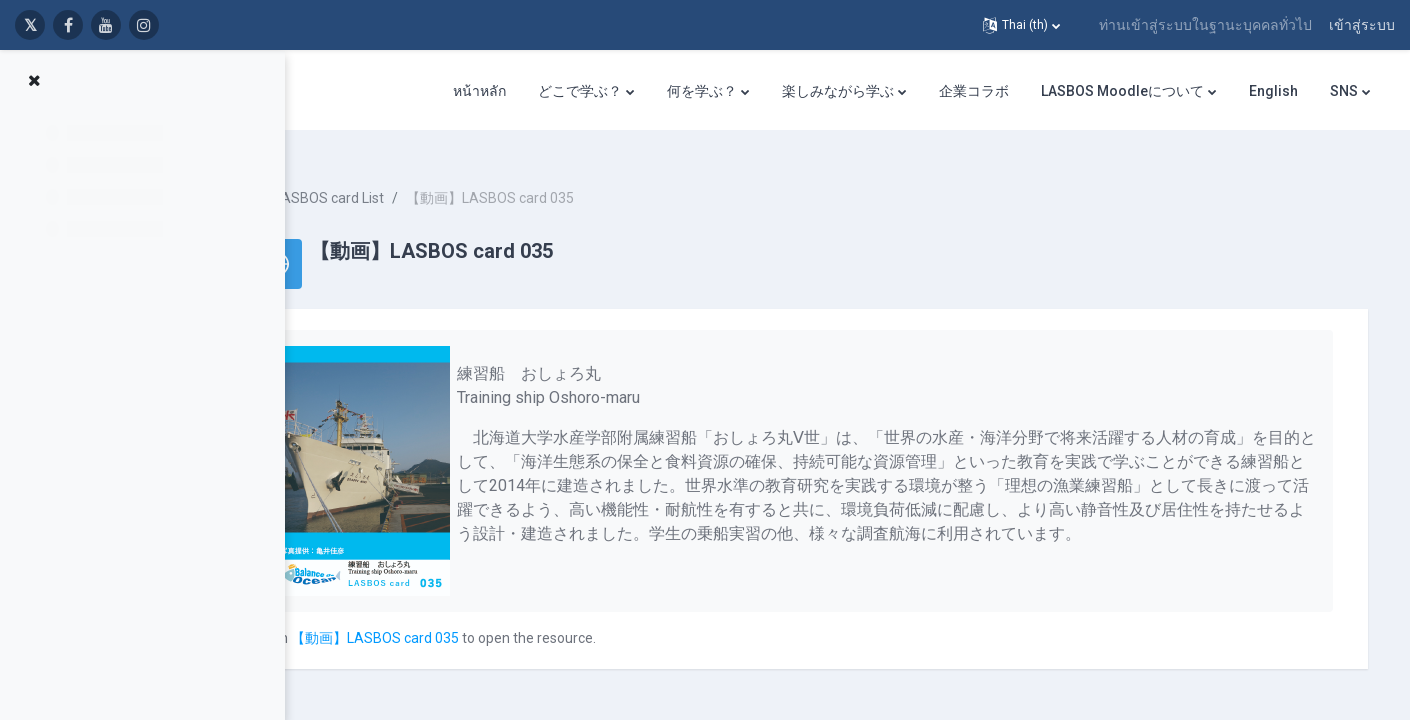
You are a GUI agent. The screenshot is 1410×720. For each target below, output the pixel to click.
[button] (1021, 25)
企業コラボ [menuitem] (974, 91)
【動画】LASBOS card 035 (464, 620)
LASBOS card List (418, 180)
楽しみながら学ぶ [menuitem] (838, 91)
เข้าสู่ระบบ (1362, 25)
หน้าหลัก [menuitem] (479, 91)
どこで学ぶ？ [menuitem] (580, 91)
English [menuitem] (1273, 91)
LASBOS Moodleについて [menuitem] (1122, 91)
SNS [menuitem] (1344, 91)
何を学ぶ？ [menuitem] (702, 91)
